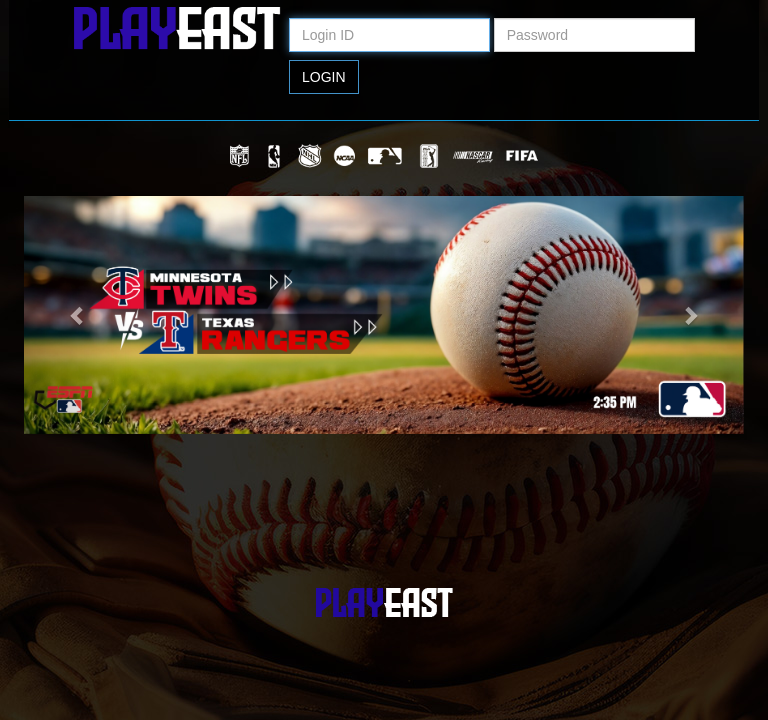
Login (324, 77)
